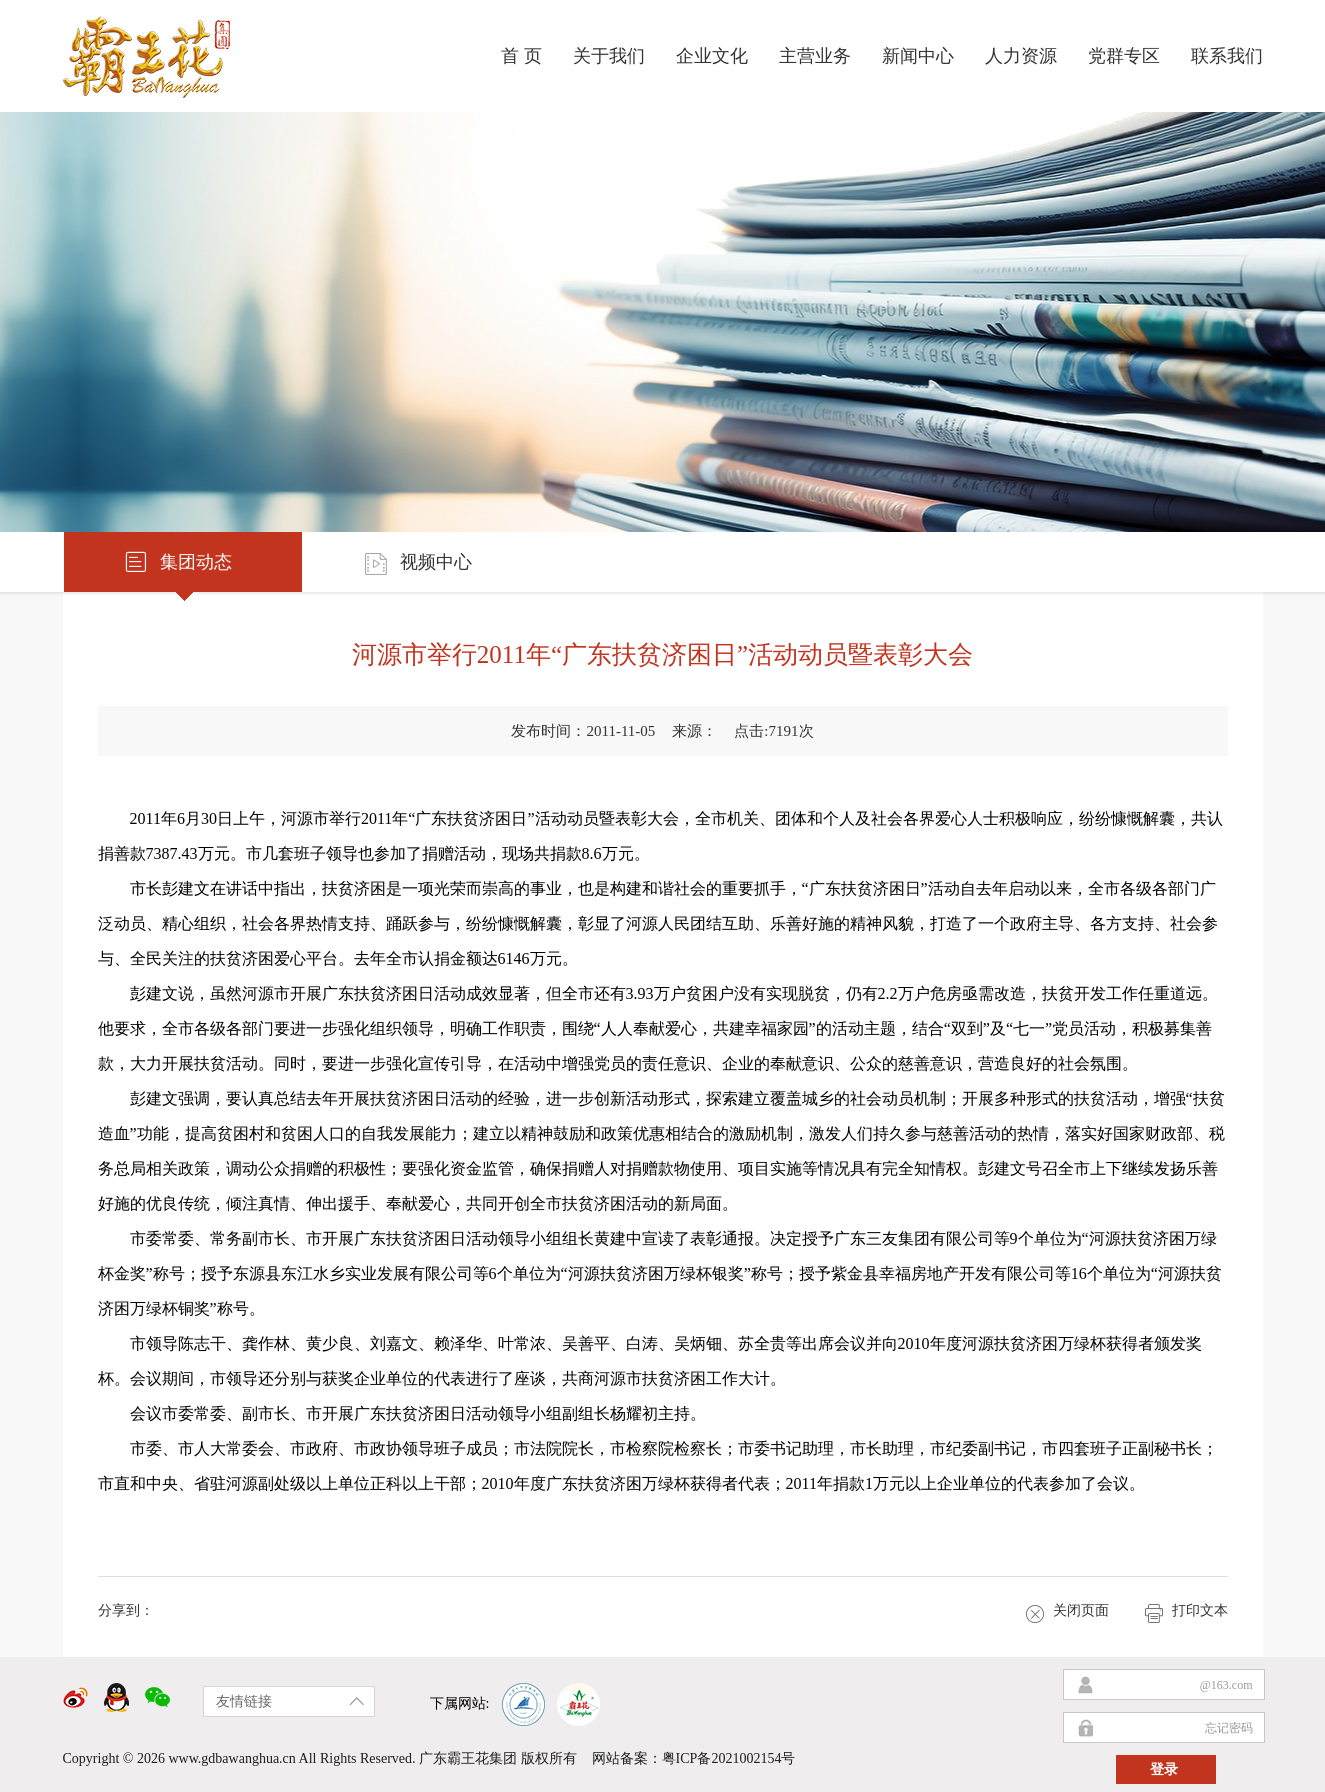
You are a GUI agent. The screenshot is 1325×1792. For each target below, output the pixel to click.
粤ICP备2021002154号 (729, 1758)
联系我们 (1227, 56)
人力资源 (1021, 56)
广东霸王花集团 (468, 1758)
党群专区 (1124, 56)
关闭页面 (1067, 1612)
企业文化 (712, 56)
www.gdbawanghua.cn (231, 1758)
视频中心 (417, 562)
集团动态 (177, 562)
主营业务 (815, 56)
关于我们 (609, 56)
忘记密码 (1229, 1728)
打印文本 (1186, 1612)
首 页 (521, 56)
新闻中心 (918, 56)
